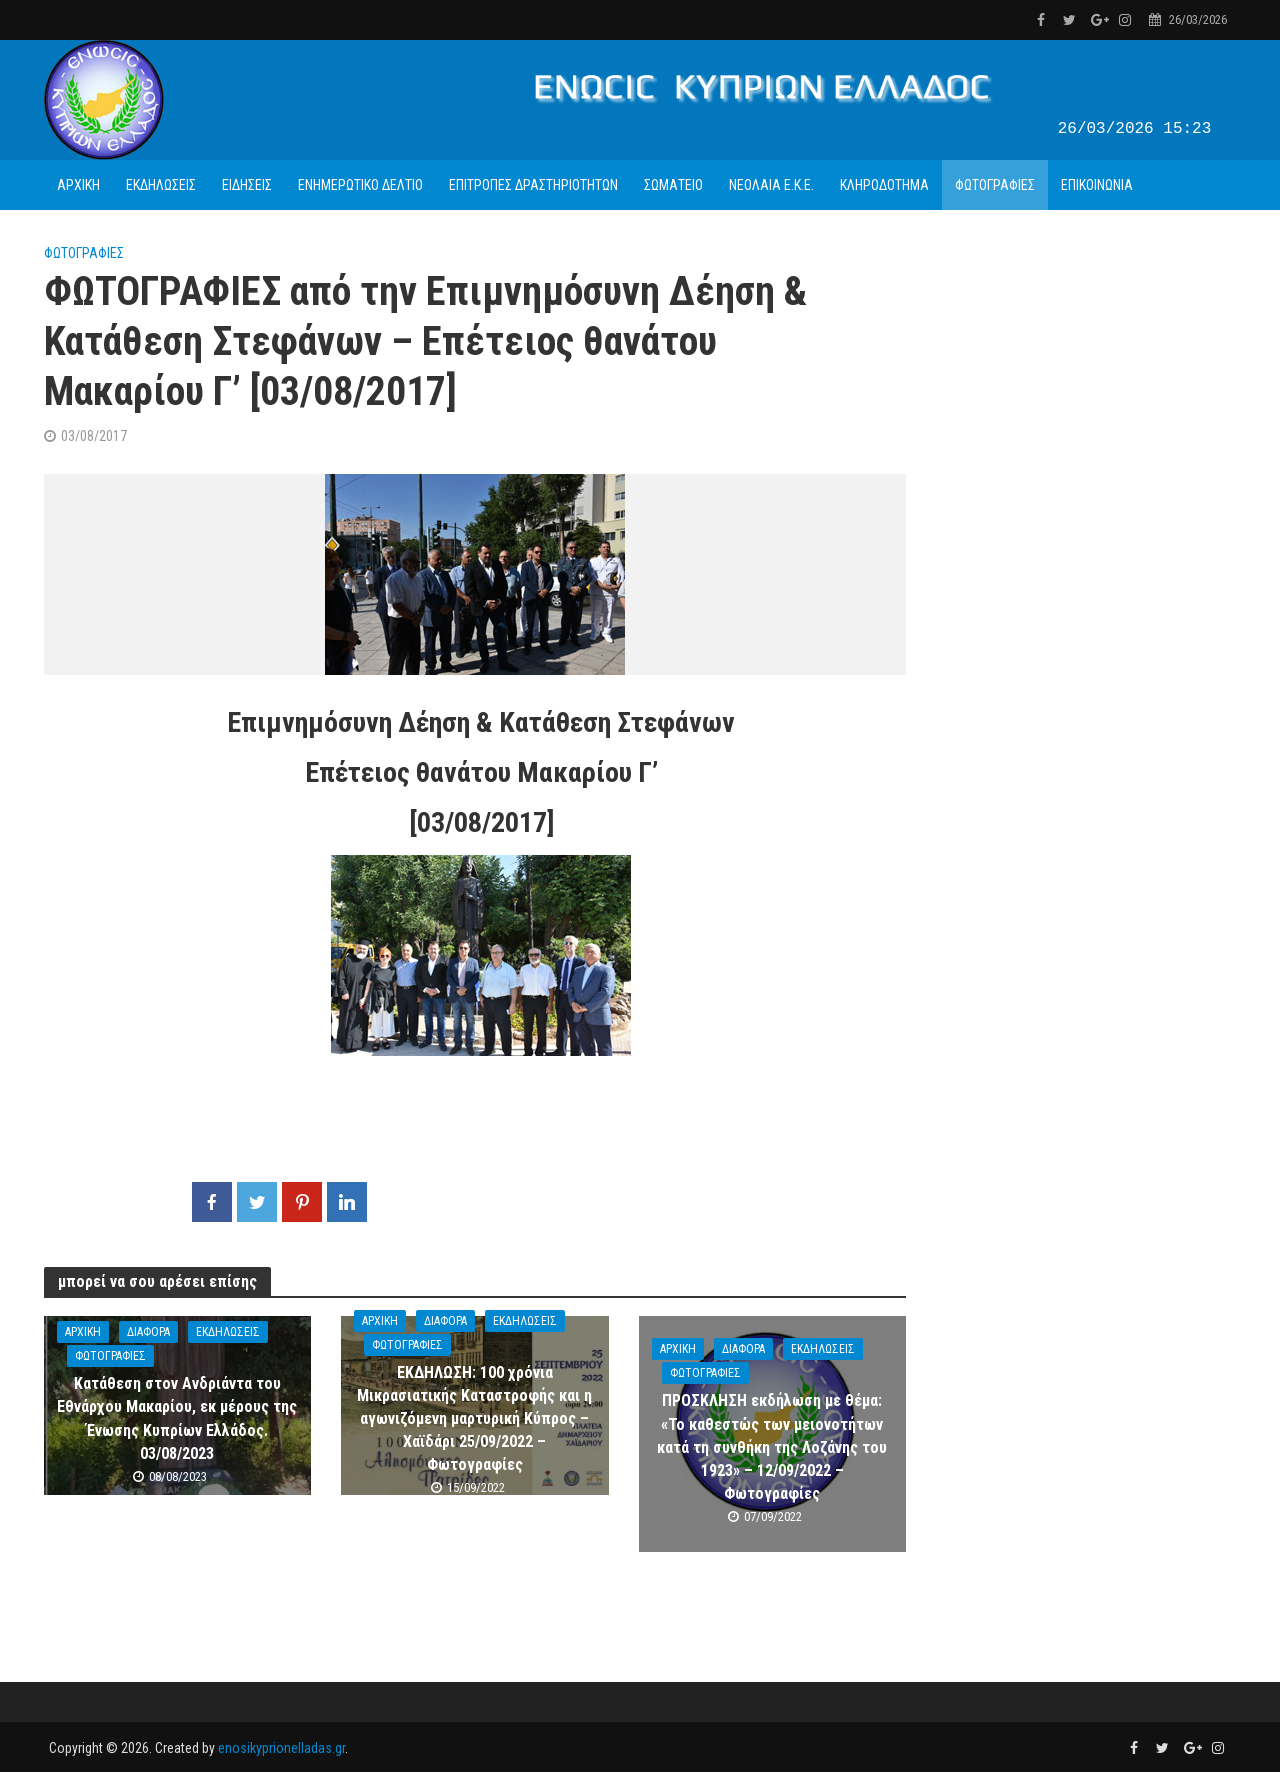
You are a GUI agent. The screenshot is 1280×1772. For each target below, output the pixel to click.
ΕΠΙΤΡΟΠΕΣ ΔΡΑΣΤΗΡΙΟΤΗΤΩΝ (533, 185)
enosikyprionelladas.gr (281, 1748)
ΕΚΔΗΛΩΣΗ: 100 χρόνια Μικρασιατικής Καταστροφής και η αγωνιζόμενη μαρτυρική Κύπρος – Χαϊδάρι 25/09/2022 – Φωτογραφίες (474, 1418)
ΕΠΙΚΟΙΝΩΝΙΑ (1097, 185)
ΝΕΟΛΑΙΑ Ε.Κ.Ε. (771, 185)
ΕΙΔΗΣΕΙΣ (247, 185)
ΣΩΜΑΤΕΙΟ (673, 185)
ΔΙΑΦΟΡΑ (148, 1332)
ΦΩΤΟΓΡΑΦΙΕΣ (995, 185)
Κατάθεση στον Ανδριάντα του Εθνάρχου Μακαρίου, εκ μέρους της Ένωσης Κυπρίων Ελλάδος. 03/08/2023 (177, 1418)
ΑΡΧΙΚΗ (78, 185)
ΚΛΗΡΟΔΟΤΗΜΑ (884, 185)
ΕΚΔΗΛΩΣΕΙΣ (161, 185)
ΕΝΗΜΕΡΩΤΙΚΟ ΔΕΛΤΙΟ (360, 185)
